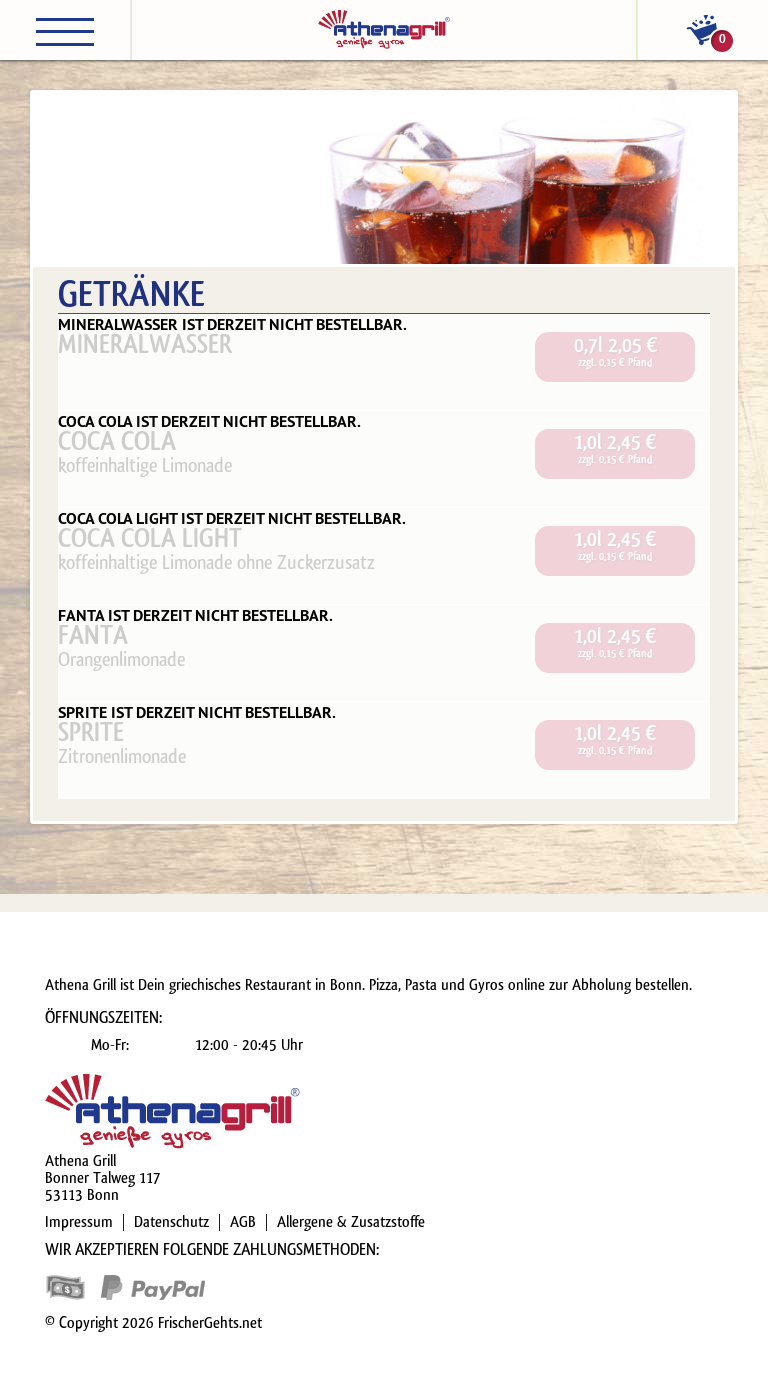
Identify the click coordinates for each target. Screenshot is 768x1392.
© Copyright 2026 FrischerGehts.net (153, 1323)
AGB (243, 1222)
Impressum (79, 1222)
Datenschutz (171, 1222)
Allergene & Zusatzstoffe (351, 1222)
